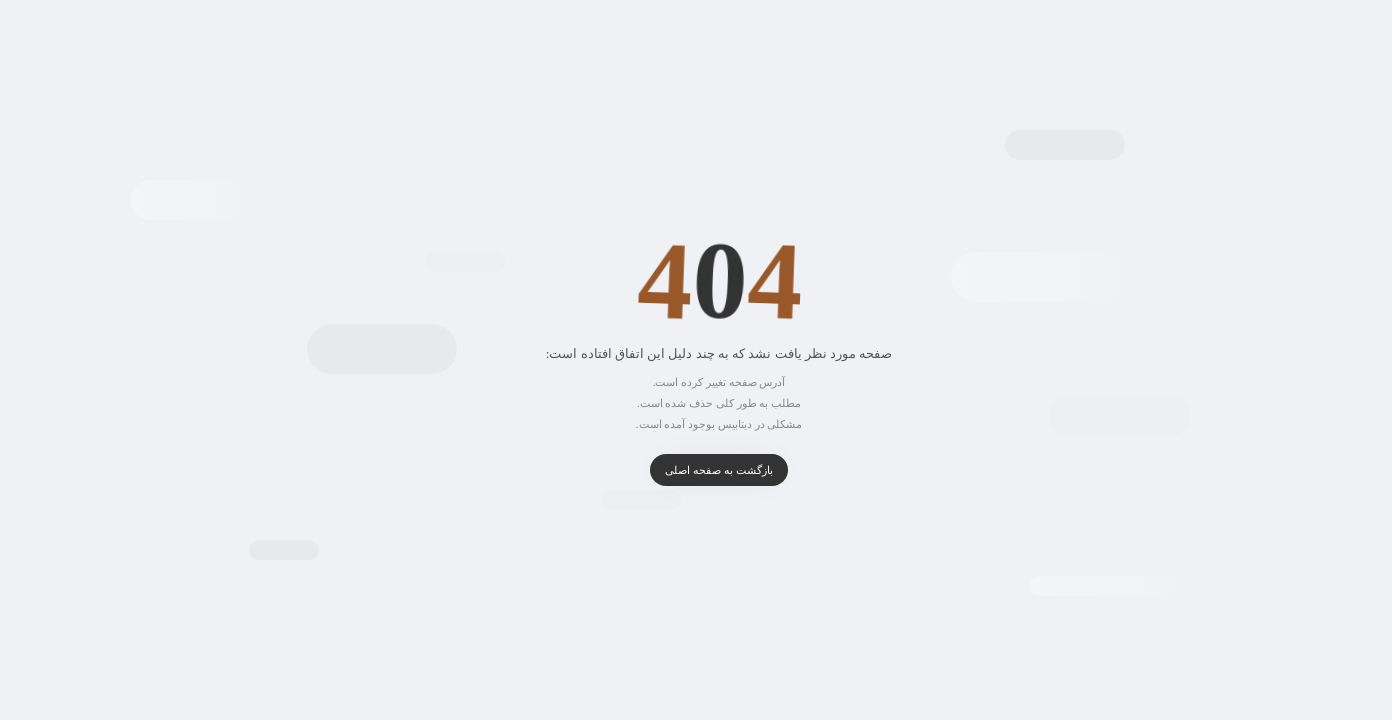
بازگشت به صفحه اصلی (695, 470)
